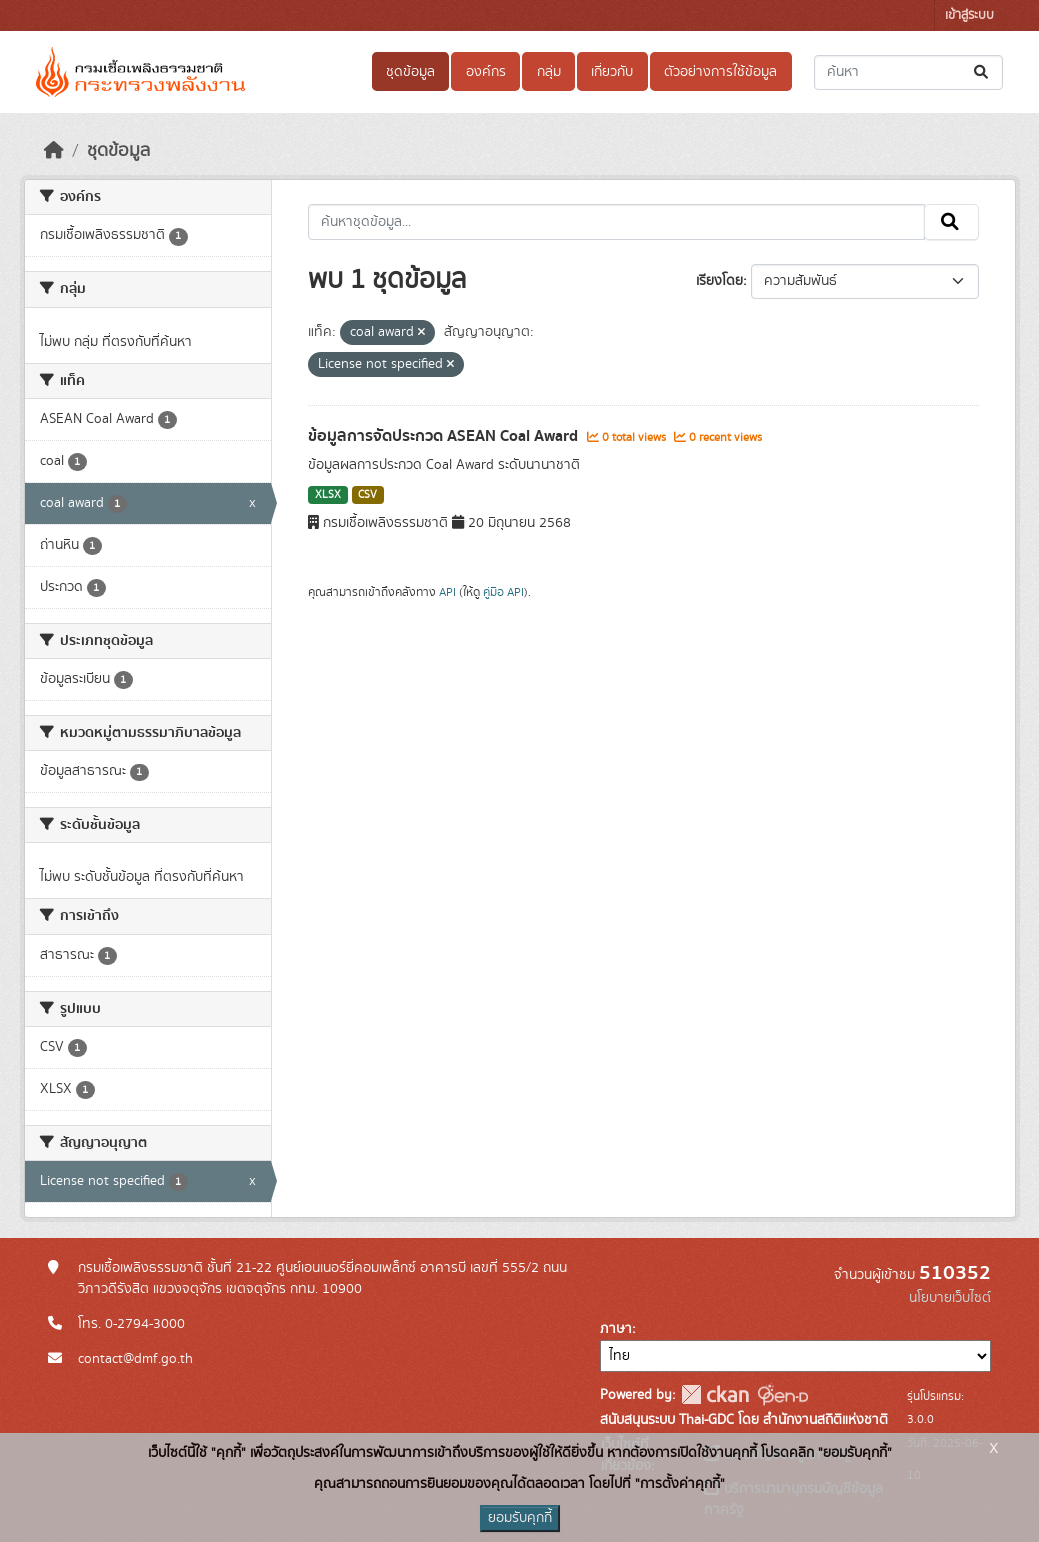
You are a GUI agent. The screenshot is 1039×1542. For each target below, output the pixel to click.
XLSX (328, 495)
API (447, 592)
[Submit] (982, 72)
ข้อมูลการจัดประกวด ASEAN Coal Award (445, 436)
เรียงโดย (719, 281)
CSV (367, 495)
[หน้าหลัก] (54, 151)
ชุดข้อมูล (410, 72)
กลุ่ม (549, 72)
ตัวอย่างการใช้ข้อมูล (720, 72)
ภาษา (616, 1329)
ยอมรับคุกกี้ (520, 1518)
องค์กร (486, 72)
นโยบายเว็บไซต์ (950, 1298)
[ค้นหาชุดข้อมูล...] (908, 72)
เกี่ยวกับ (612, 72)
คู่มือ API (503, 592)
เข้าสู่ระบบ (969, 15)
